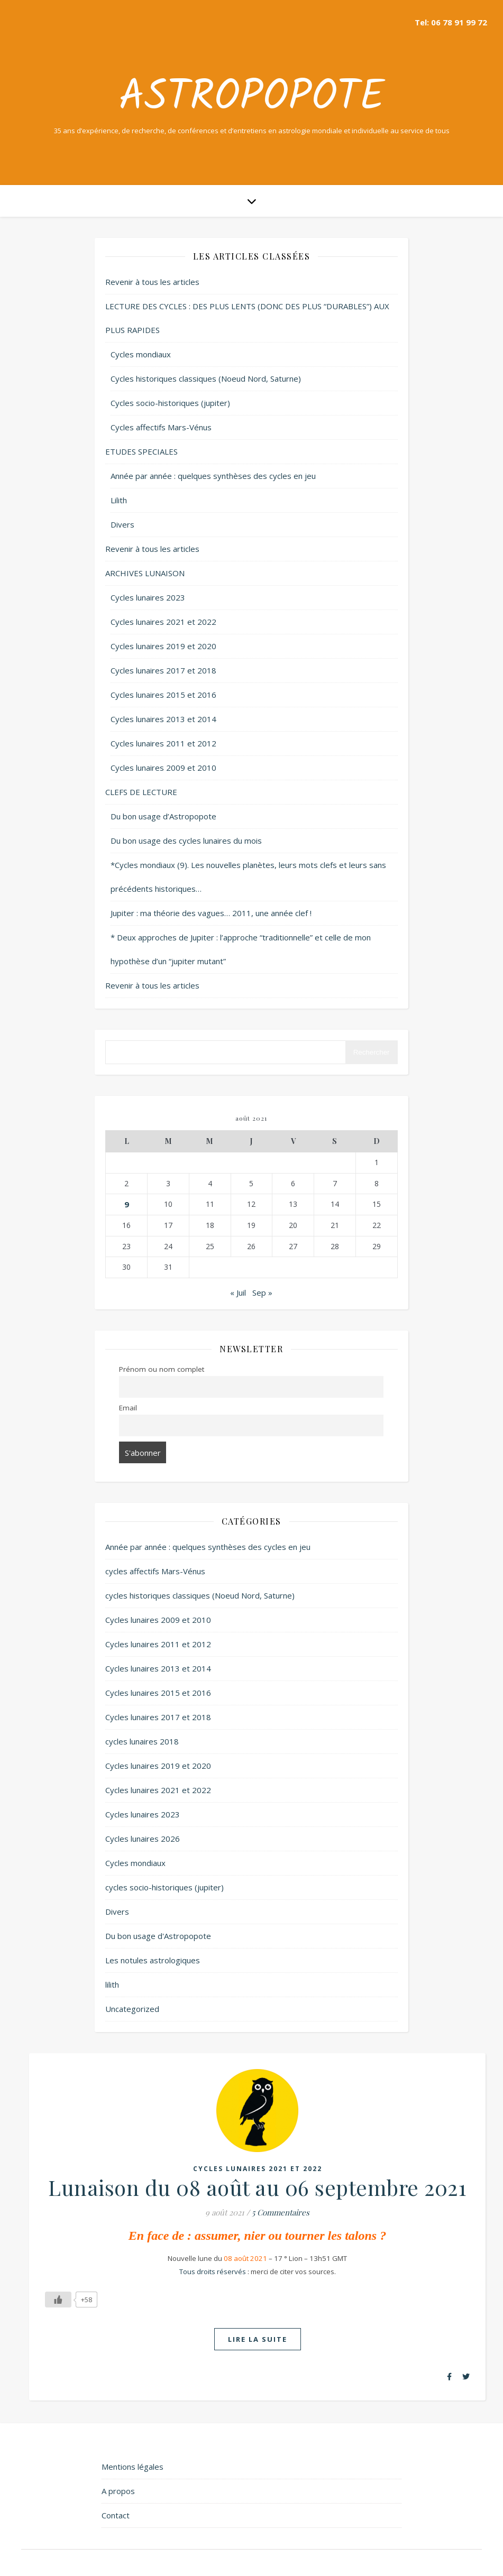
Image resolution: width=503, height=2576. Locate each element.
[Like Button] (58, 2299)
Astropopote (252, 98)
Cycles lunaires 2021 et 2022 (163, 621)
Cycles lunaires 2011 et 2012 (163, 743)
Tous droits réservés (212, 2271)
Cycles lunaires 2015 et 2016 (163, 694)
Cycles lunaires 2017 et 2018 (163, 670)
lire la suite (257, 2339)
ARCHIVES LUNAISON (145, 573)
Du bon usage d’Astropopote (163, 816)
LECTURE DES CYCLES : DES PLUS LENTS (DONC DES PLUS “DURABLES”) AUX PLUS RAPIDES (247, 318)
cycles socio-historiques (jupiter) (164, 1887)
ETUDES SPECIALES (141, 451)
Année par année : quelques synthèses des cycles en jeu (213, 475)
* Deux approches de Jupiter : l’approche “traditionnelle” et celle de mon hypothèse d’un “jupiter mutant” (241, 949)
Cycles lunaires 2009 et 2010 (163, 767)
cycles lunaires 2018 (142, 1741)
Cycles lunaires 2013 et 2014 (163, 719)
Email (128, 1407)
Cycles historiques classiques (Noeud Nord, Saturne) (206, 378)
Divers (122, 524)
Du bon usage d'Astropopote (158, 1936)
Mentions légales (132, 2466)
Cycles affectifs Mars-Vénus (161, 427)
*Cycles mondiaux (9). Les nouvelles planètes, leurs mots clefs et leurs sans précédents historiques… (248, 877)
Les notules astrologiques (152, 1960)
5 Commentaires (280, 2212)
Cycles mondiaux (141, 354)
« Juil (238, 1292)
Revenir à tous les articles (152, 281)
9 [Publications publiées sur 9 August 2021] (126, 1204)
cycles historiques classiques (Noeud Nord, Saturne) (200, 1595)
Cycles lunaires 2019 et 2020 (163, 646)
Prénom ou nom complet (161, 1369)
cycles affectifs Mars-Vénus (155, 1571)
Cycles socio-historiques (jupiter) (170, 403)
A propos (118, 2491)
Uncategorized (132, 2008)
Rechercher (371, 1052)
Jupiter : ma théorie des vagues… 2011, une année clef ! (211, 913)
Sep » (262, 1292)
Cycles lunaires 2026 (142, 1838)
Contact (116, 2515)
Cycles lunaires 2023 (148, 597)
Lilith (119, 500)
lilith (112, 1984)
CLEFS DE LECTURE (141, 792)
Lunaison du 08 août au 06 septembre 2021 (257, 2187)
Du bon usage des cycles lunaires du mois (186, 840)
